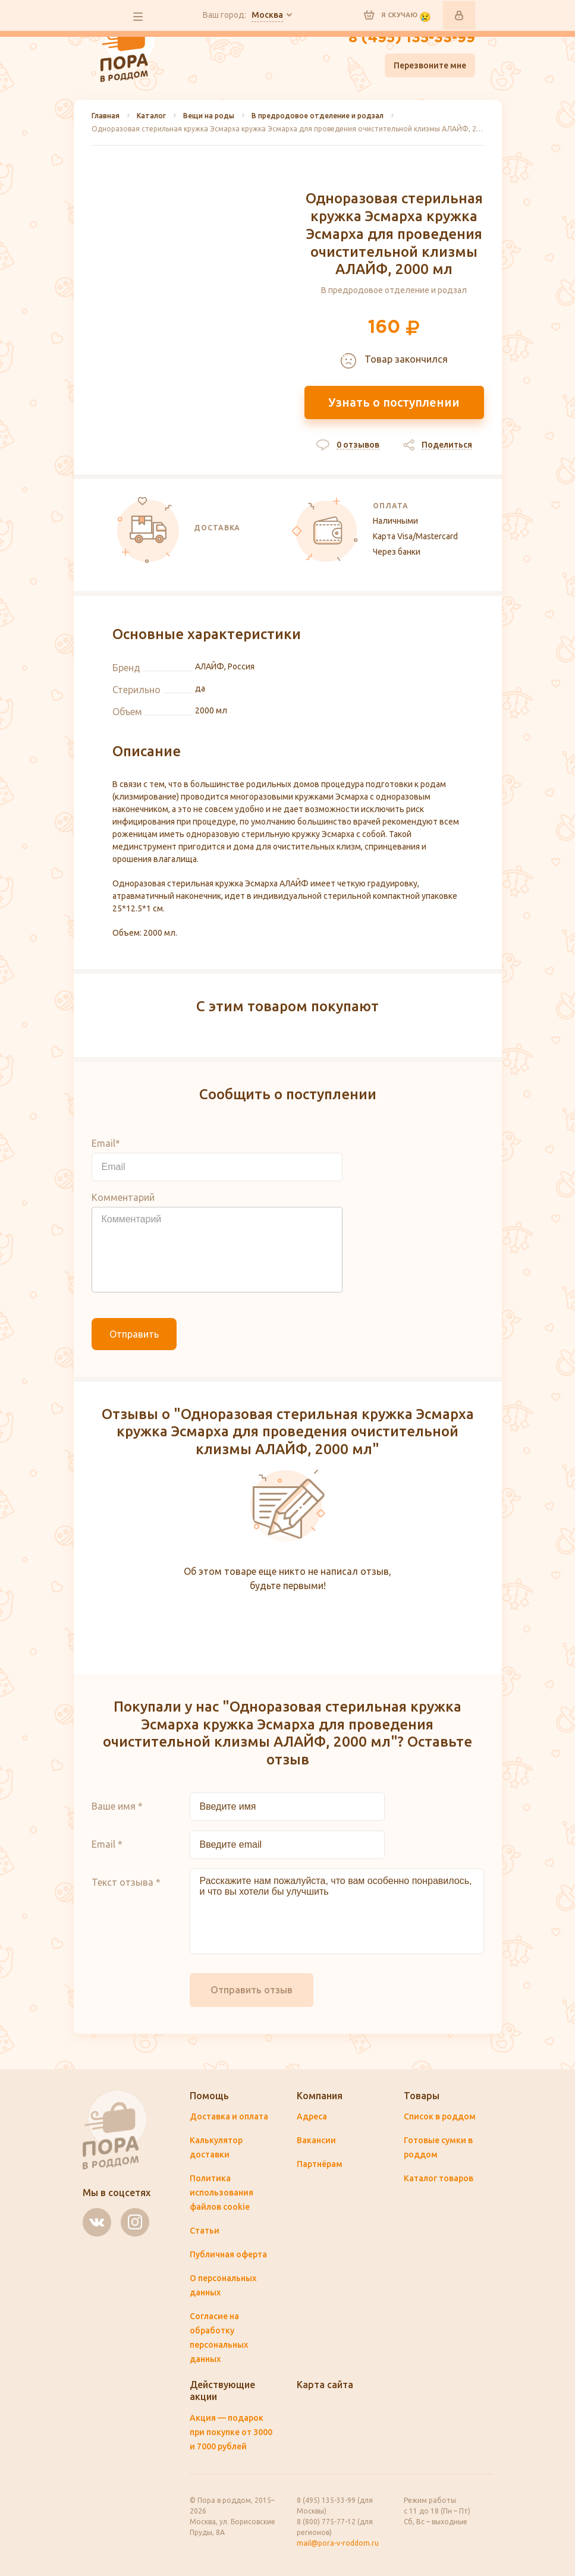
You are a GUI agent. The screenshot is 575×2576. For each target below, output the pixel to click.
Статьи (204, 2230)
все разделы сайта (138, 16)
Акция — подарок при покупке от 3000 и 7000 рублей (231, 2432)
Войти (459, 15)
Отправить (134, 1334)
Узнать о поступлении (394, 402)
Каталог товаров (438, 2178)
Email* (106, 1143)
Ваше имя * (117, 1806)
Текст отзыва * (126, 1882)
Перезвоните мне (430, 65)
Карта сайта (325, 2384)
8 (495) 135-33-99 (411, 38)
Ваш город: (243, 15)
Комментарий (123, 1197)
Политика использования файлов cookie (221, 2193)
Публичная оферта (228, 2254)
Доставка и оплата (229, 2116)
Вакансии (316, 2140)
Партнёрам (320, 2164)
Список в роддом (440, 2116)
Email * (107, 1844)
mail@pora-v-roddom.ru (338, 2543)
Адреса (312, 2116)
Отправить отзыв (251, 1989)
